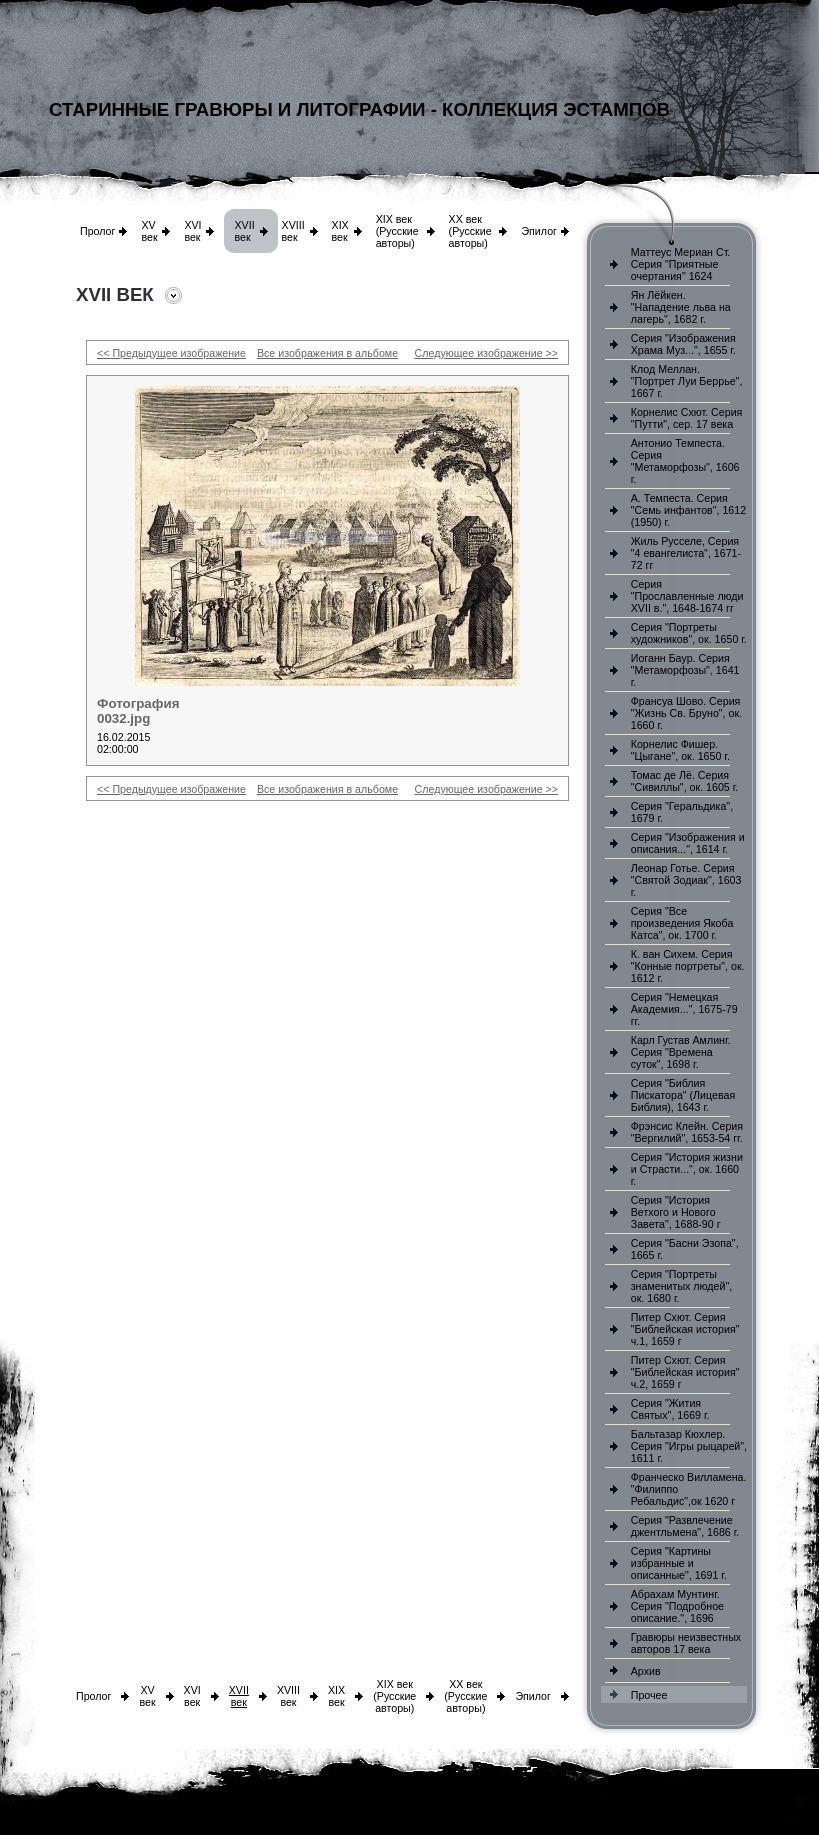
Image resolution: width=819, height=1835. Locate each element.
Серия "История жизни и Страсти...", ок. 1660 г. (687, 1169)
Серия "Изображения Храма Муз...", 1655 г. (683, 344)
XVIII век (293, 231)
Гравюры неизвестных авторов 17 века (686, 1643)
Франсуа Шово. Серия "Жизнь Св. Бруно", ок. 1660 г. (686, 713)
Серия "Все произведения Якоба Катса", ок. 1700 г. (682, 923)
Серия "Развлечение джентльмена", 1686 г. (685, 1526)
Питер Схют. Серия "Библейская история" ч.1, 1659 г (685, 1329)
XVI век (192, 231)
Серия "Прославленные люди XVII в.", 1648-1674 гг (687, 596)
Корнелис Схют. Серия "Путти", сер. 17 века (687, 418)
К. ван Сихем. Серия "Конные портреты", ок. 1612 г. (688, 966)
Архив (646, 1671)
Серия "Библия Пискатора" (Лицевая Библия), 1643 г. (683, 1095)
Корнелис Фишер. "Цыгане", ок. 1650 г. (680, 750)
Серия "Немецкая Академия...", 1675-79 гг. (684, 1009)
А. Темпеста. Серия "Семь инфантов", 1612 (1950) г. (688, 510)
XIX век (340, 231)
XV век (149, 231)
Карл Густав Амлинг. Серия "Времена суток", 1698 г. (681, 1052)
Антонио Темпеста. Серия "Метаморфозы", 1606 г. (685, 461)
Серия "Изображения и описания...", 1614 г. (688, 843)
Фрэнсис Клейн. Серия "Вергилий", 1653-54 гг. (687, 1132)
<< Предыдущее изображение (171, 353)
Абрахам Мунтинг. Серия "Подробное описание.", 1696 (677, 1606)
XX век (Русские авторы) (470, 231)
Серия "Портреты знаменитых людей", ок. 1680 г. (681, 1286)
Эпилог (539, 231)
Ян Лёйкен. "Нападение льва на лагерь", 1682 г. (681, 307)
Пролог (97, 231)
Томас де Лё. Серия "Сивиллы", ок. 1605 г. (685, 781)
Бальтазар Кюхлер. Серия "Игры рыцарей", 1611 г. (689, 1446)
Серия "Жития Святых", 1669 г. (670, 1409)
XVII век (244, 231)
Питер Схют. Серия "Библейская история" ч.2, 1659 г (685, 1372)
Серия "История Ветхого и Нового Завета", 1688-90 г (676, 1212)
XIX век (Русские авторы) (397, 231)
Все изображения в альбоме (327, 353)
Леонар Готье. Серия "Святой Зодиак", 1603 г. (686, 880)
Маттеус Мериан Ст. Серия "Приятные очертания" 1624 (681, 264)
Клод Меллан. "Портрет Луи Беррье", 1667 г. (687, 381)
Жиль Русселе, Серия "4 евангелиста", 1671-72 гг (686, 553)
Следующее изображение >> (486, 353)
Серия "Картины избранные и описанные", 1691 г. (679, 1563)
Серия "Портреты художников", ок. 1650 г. (689, 633)
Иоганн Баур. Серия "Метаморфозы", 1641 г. (685, 670)
